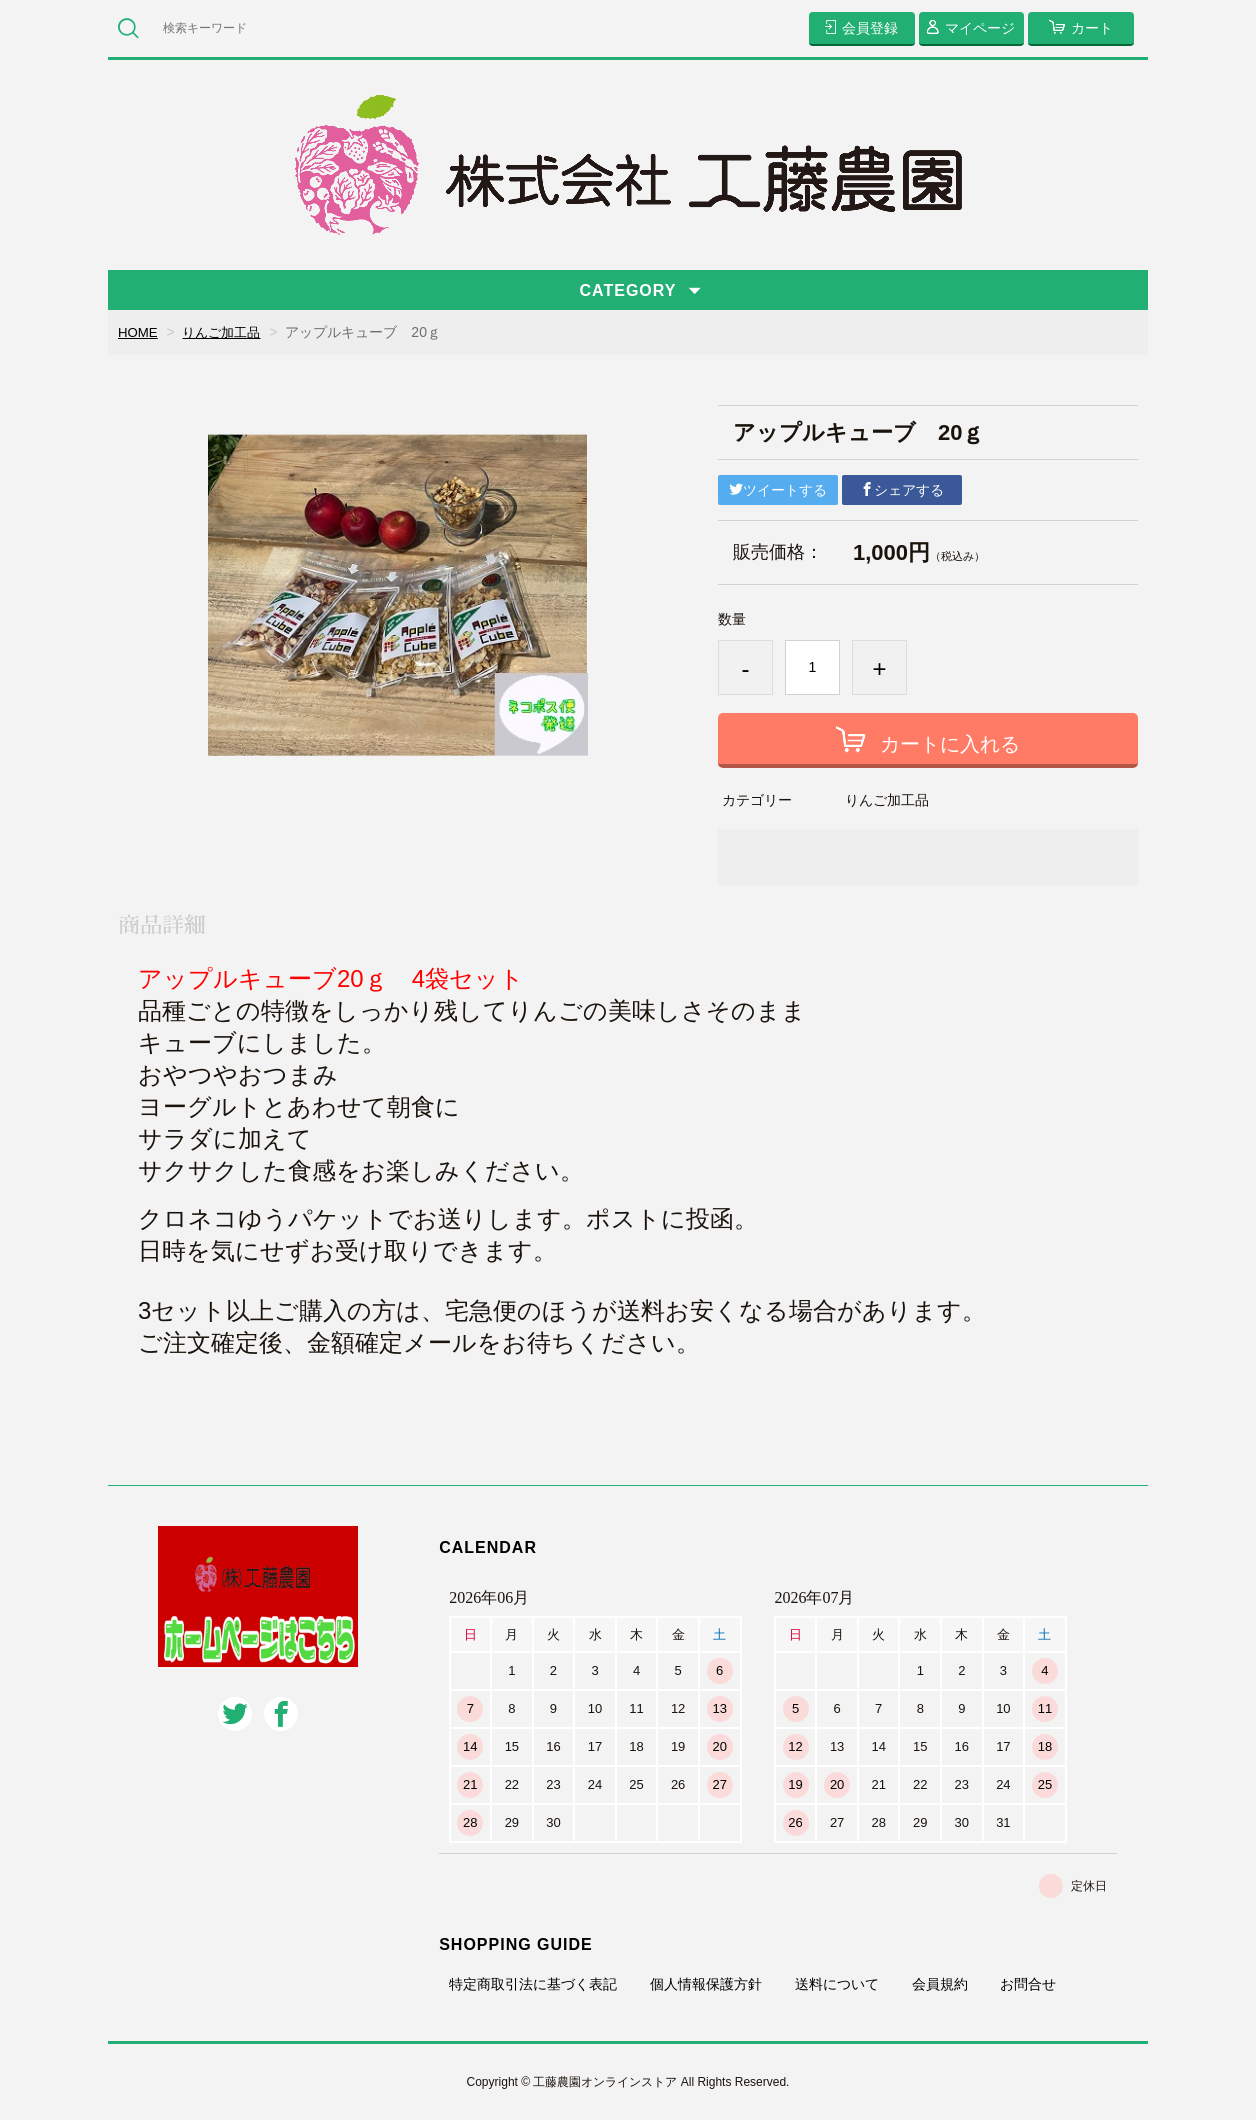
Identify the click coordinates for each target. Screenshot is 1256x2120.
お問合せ (1028, 1984)
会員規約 (940, 1984)
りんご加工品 (227, 332)
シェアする (902, 490)
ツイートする (778, 490)
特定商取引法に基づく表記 (533, 1984)
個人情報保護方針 (706, 1984)
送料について (837, 1984)
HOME (139, 332)
